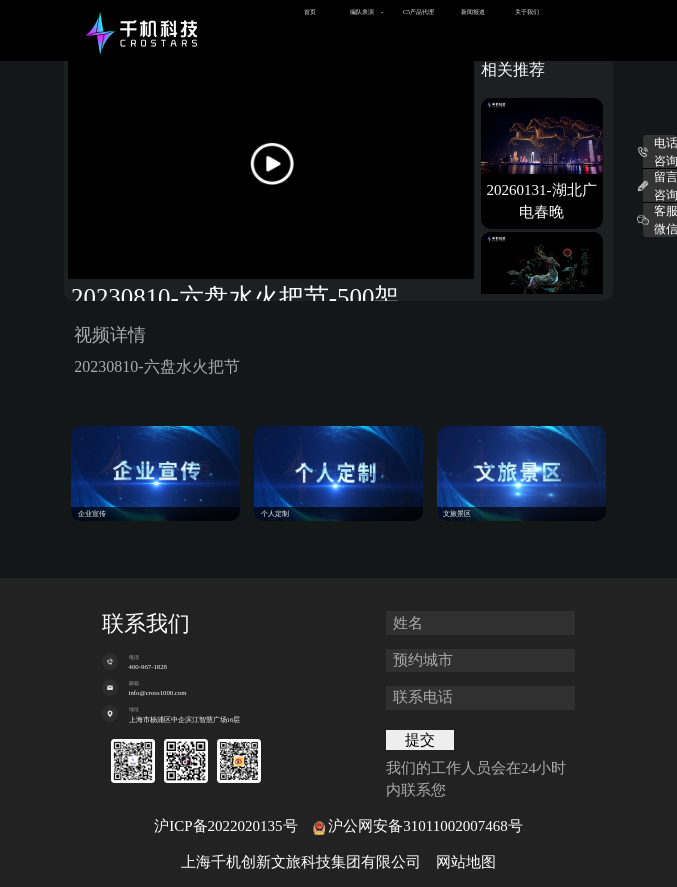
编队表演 (362, 12)
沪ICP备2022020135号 (225, 826)
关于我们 (527, 12)
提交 (420, 740)
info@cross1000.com (158, 692)
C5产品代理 (418, 12)
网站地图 (466, 862)
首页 (310, 12)
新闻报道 (473, 12)
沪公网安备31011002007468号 (425, 826)
